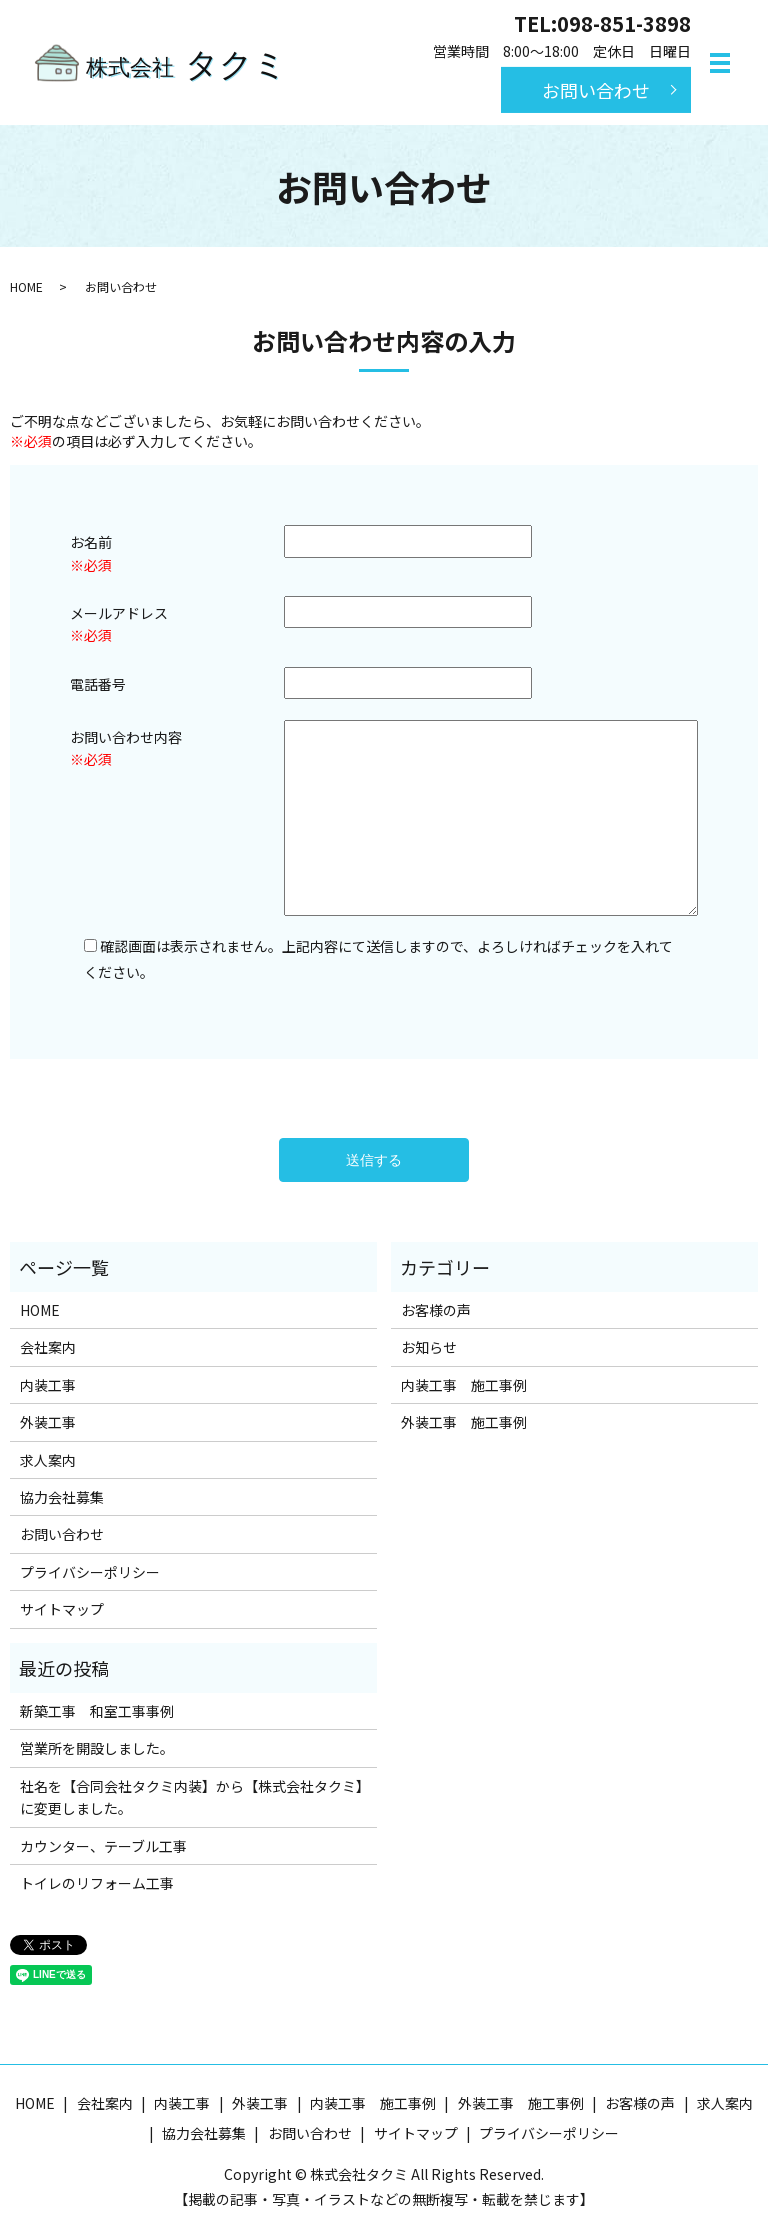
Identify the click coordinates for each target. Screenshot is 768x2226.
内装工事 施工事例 (464, 1385)
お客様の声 (436, 1310)
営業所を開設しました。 (97, 1748)
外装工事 (48, 1422)
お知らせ (429, 1347)
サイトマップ (62, 1609)
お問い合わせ (596, 89)
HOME (26, 286)
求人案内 (48, 1460)
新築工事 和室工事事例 (97, 1711)
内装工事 (48, 1385)
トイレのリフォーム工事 (97, 1883)
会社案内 (48, 1347)
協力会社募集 (62, 1497)
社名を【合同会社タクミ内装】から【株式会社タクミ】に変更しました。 (191, 1797)
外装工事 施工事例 (464, 1422)
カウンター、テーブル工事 (103, 1846)
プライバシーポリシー (90, 1572)
